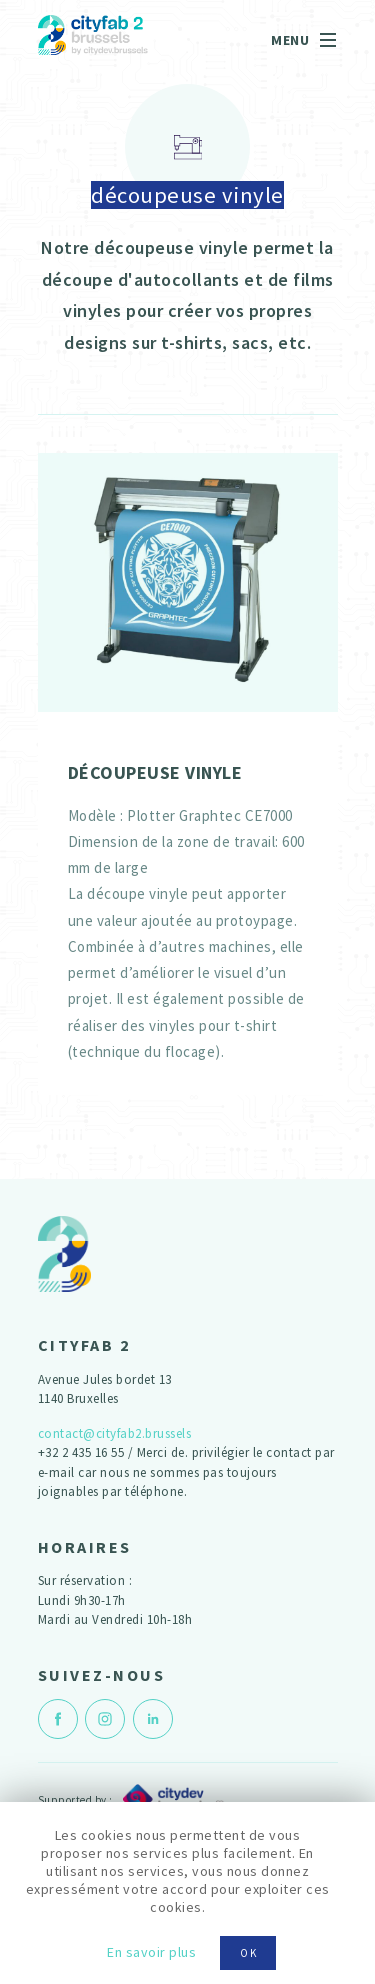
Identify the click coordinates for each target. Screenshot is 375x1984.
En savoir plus (151, 1952)
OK (249, 1953)
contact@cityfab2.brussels (115, 1433)
